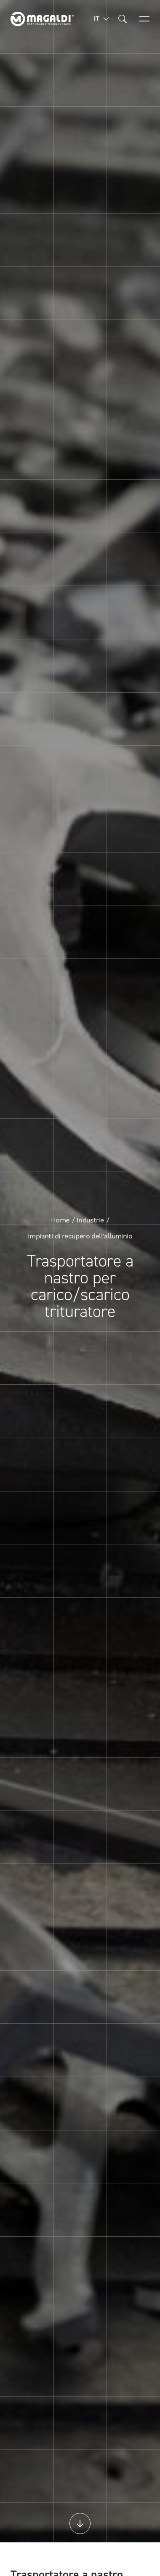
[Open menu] (144, 19)
